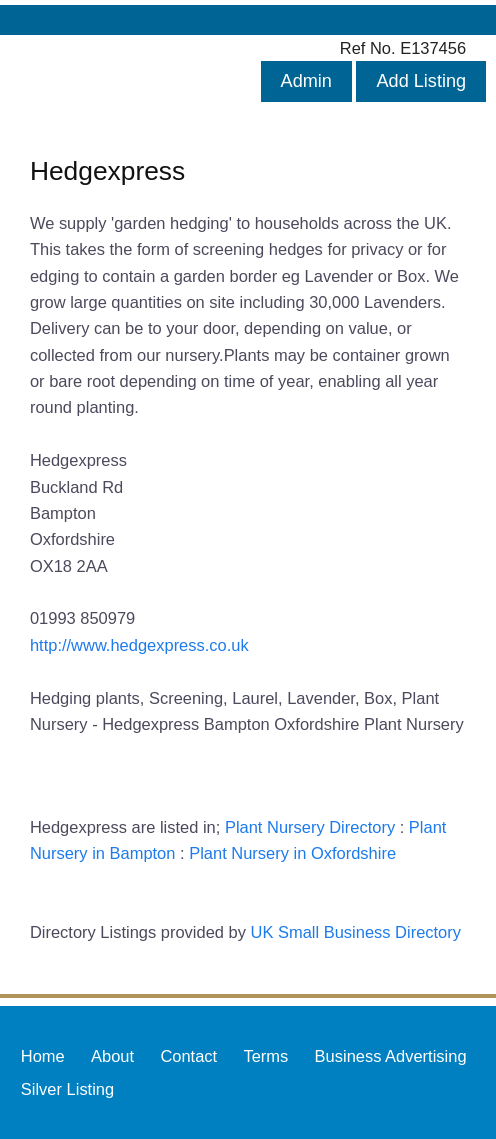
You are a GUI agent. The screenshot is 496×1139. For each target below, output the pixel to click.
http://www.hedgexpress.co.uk (139, 645)
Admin (306, 81)
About (112, 1056)
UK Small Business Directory (356, 932)
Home (43, 1056)
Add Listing (421, 81)
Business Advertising (391, 1056)
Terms (265, 1056)
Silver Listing (67, 1089)
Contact (188, 1056)
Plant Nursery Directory (310, 827)
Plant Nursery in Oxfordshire (292, 853)
